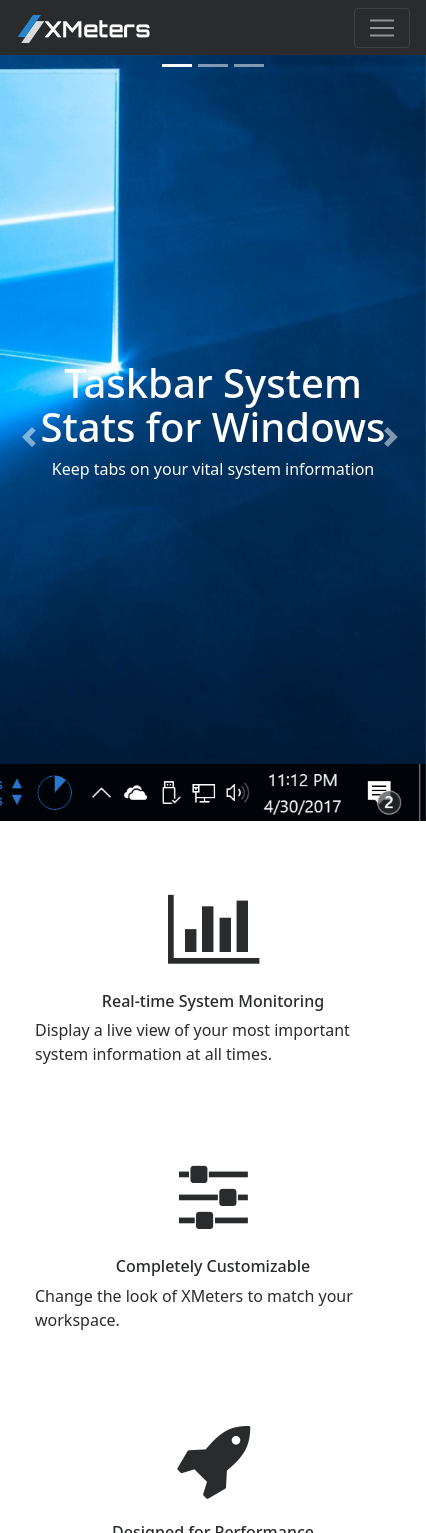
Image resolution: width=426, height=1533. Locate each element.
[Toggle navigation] (382, 28)
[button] (32, 437)
